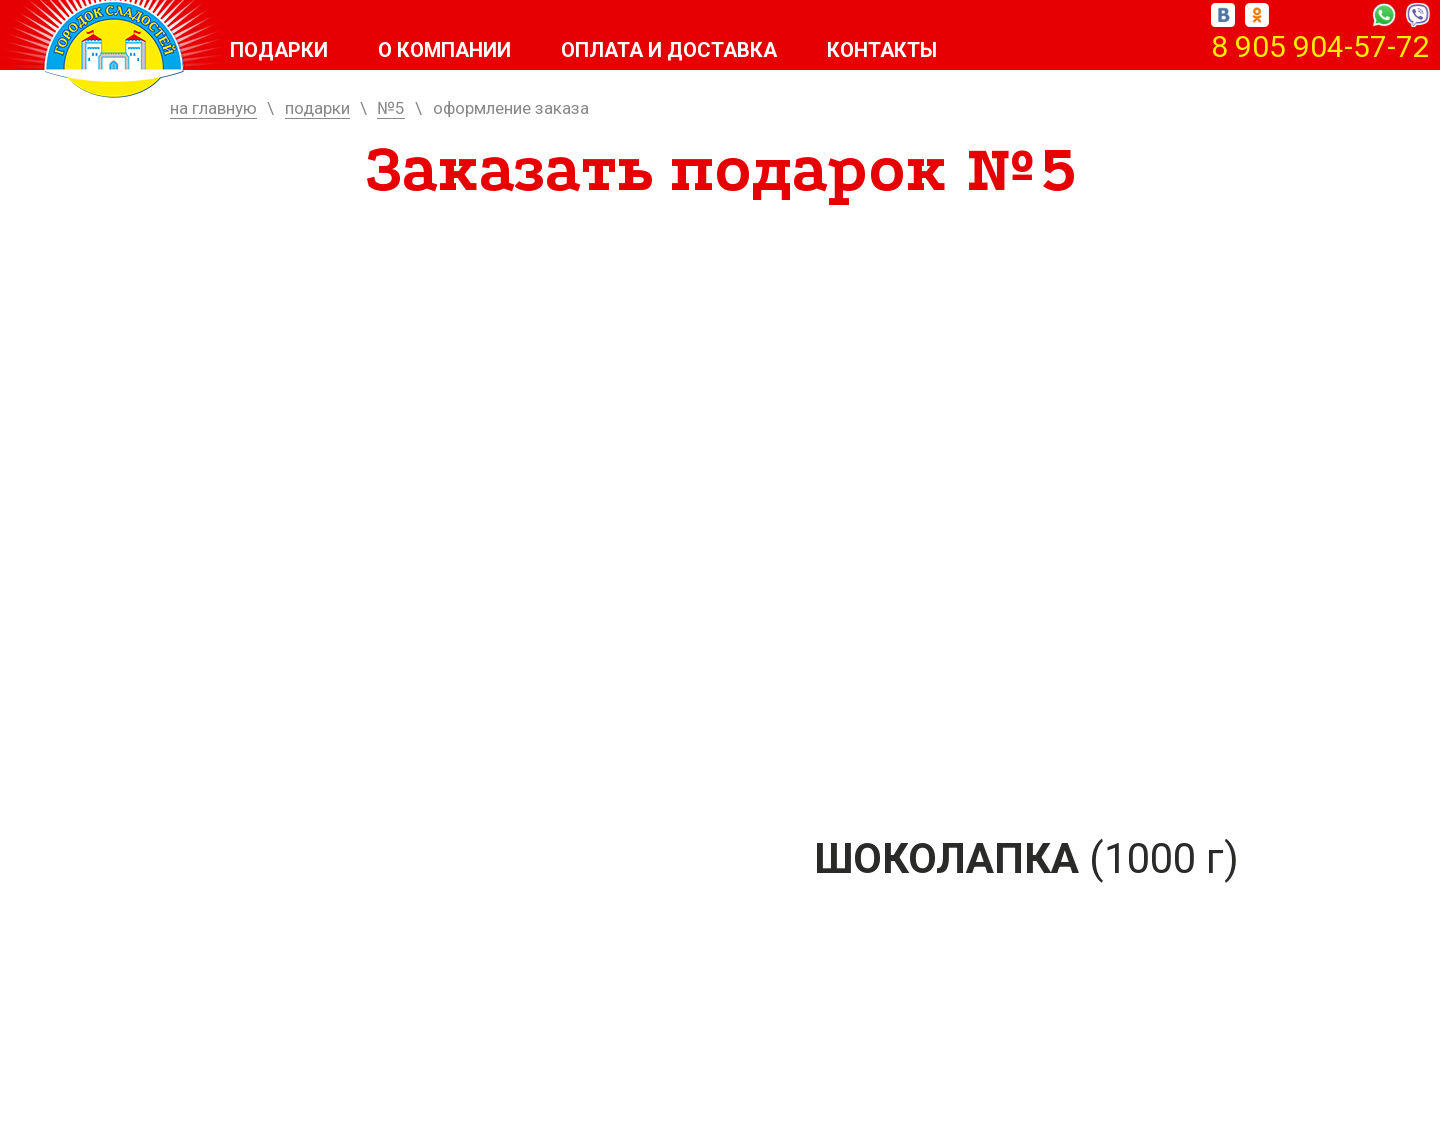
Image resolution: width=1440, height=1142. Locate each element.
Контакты (882, 50)
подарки (317, 108)
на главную (213, 108)
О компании (444, 50)
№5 (391, 108)
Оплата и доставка (669, 50)
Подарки (279, 50)
